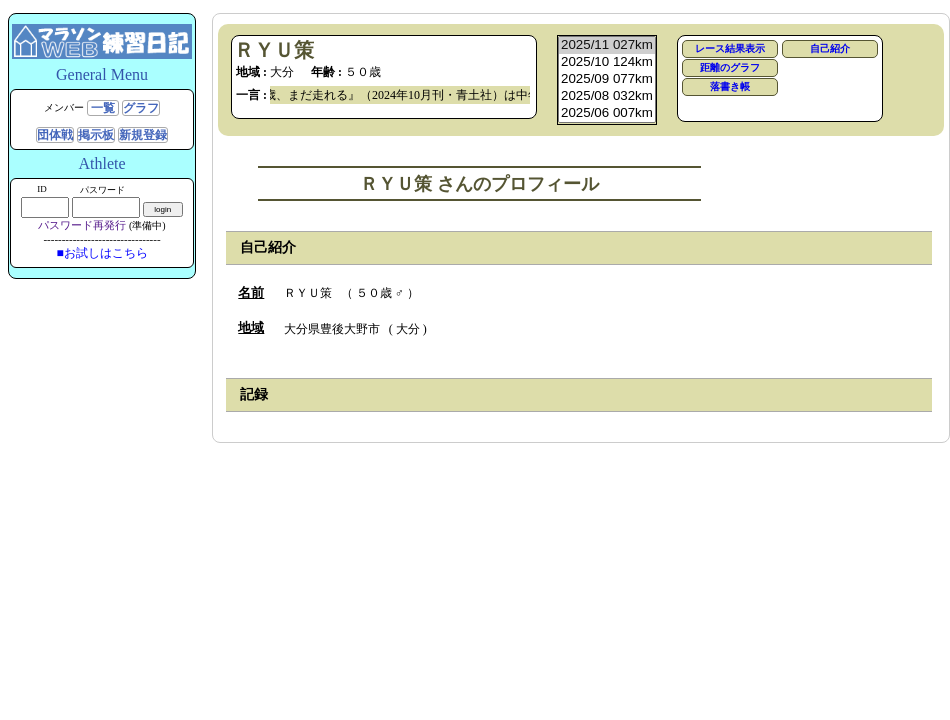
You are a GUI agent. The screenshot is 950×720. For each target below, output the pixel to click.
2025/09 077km (607, 79)
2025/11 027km (607, 45)
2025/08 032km (607, 96)
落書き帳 (730, 86)
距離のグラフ (730, 67)
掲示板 (96, 135)
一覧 (103, 108)
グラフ (141, 108)
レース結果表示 (730, 48)
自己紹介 (830, 48)
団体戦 (55, 135)
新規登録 (143, 135)
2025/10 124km (607, 62)
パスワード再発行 (82, 225)
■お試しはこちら (101, 253)
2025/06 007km (607, 113)
